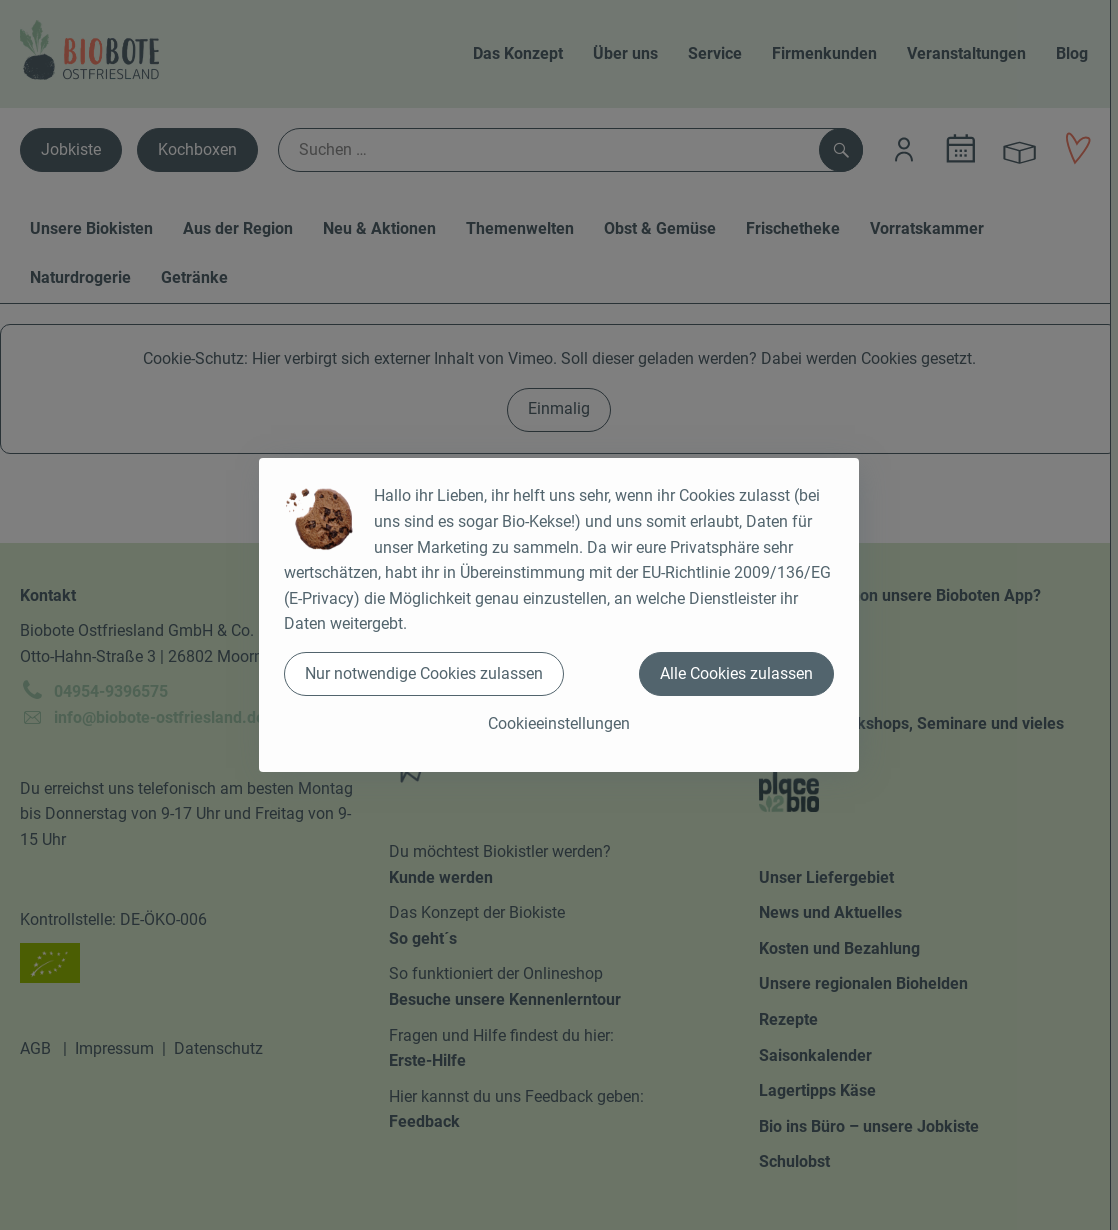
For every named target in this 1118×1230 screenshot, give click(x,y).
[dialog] (559, 615)
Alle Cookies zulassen (736, 673)
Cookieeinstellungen (559, 723)
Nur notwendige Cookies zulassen (424, 673)
